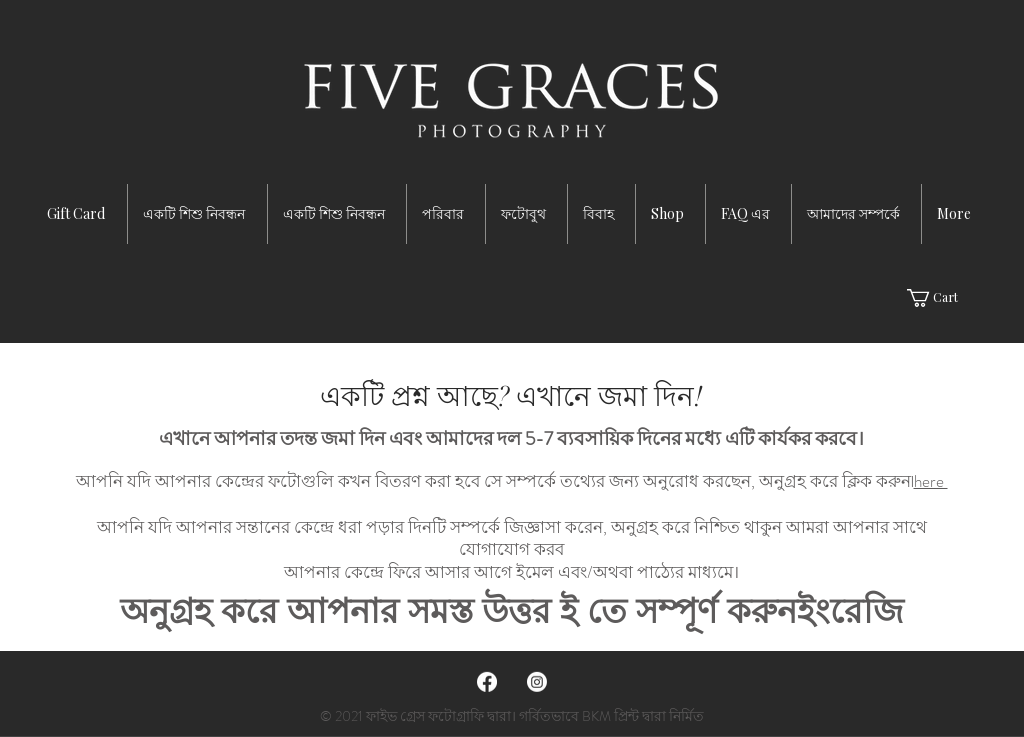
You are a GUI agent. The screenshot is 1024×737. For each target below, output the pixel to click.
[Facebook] (487, 681)
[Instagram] (537, 681)
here (931, 481)
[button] (943, 298)
